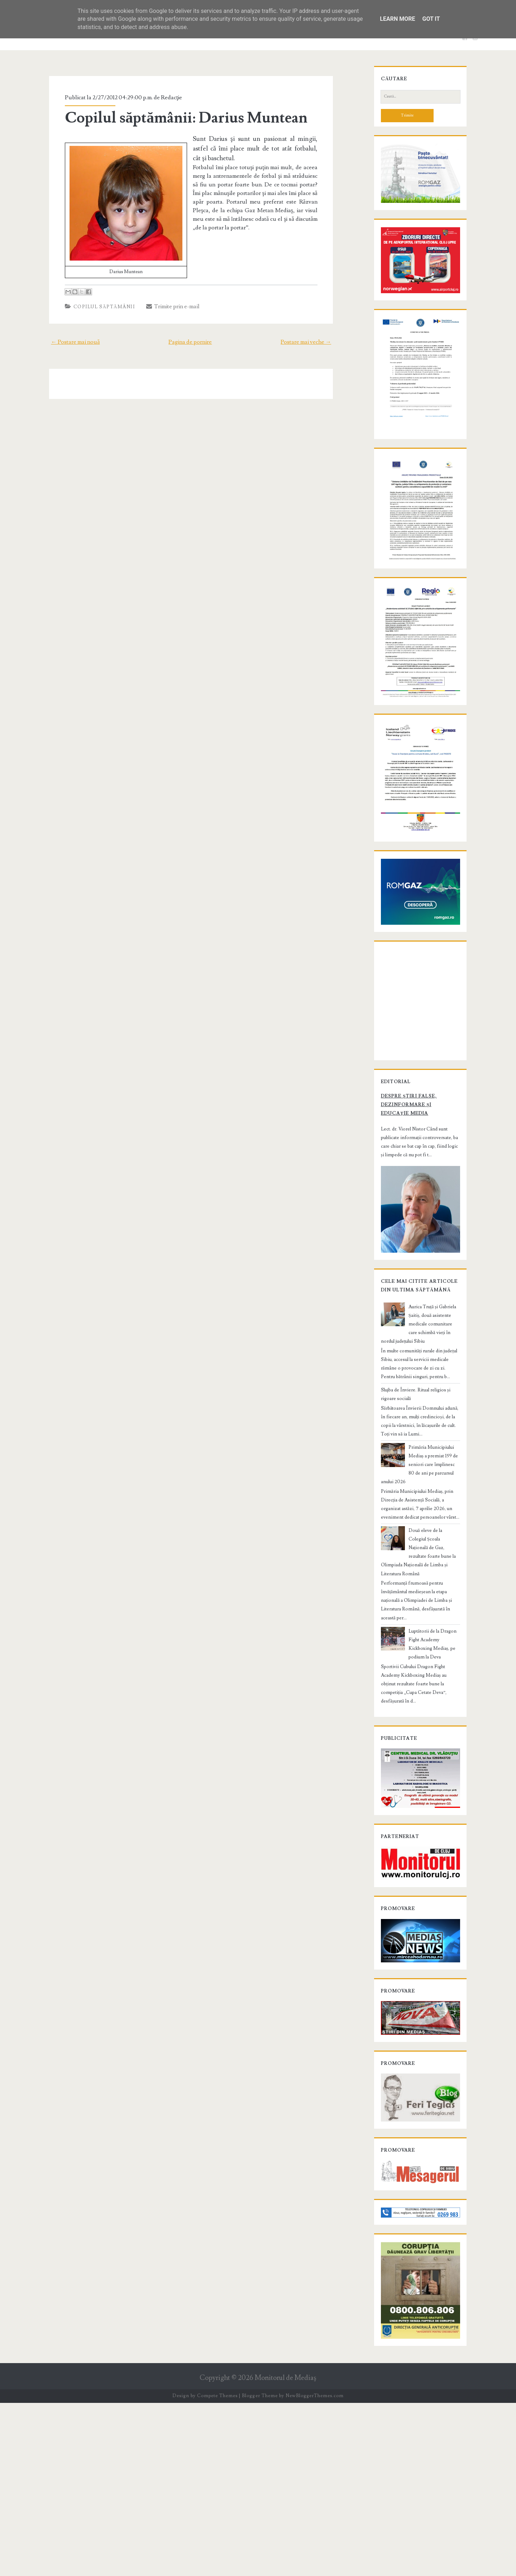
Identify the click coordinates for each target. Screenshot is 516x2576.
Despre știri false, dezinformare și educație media (412, 1265)
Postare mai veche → (317, 342)
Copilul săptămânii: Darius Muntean (176, 118)
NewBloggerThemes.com (315, 2569)
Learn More (397, 18)
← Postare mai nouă (64, 342)
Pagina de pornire (190, 342)
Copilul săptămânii (94, 307)
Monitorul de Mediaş (285, 2551)
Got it (431, 18)
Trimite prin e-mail (163, 306)
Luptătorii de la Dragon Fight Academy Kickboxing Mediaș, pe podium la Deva (432, 1760)
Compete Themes (217, 2569)
